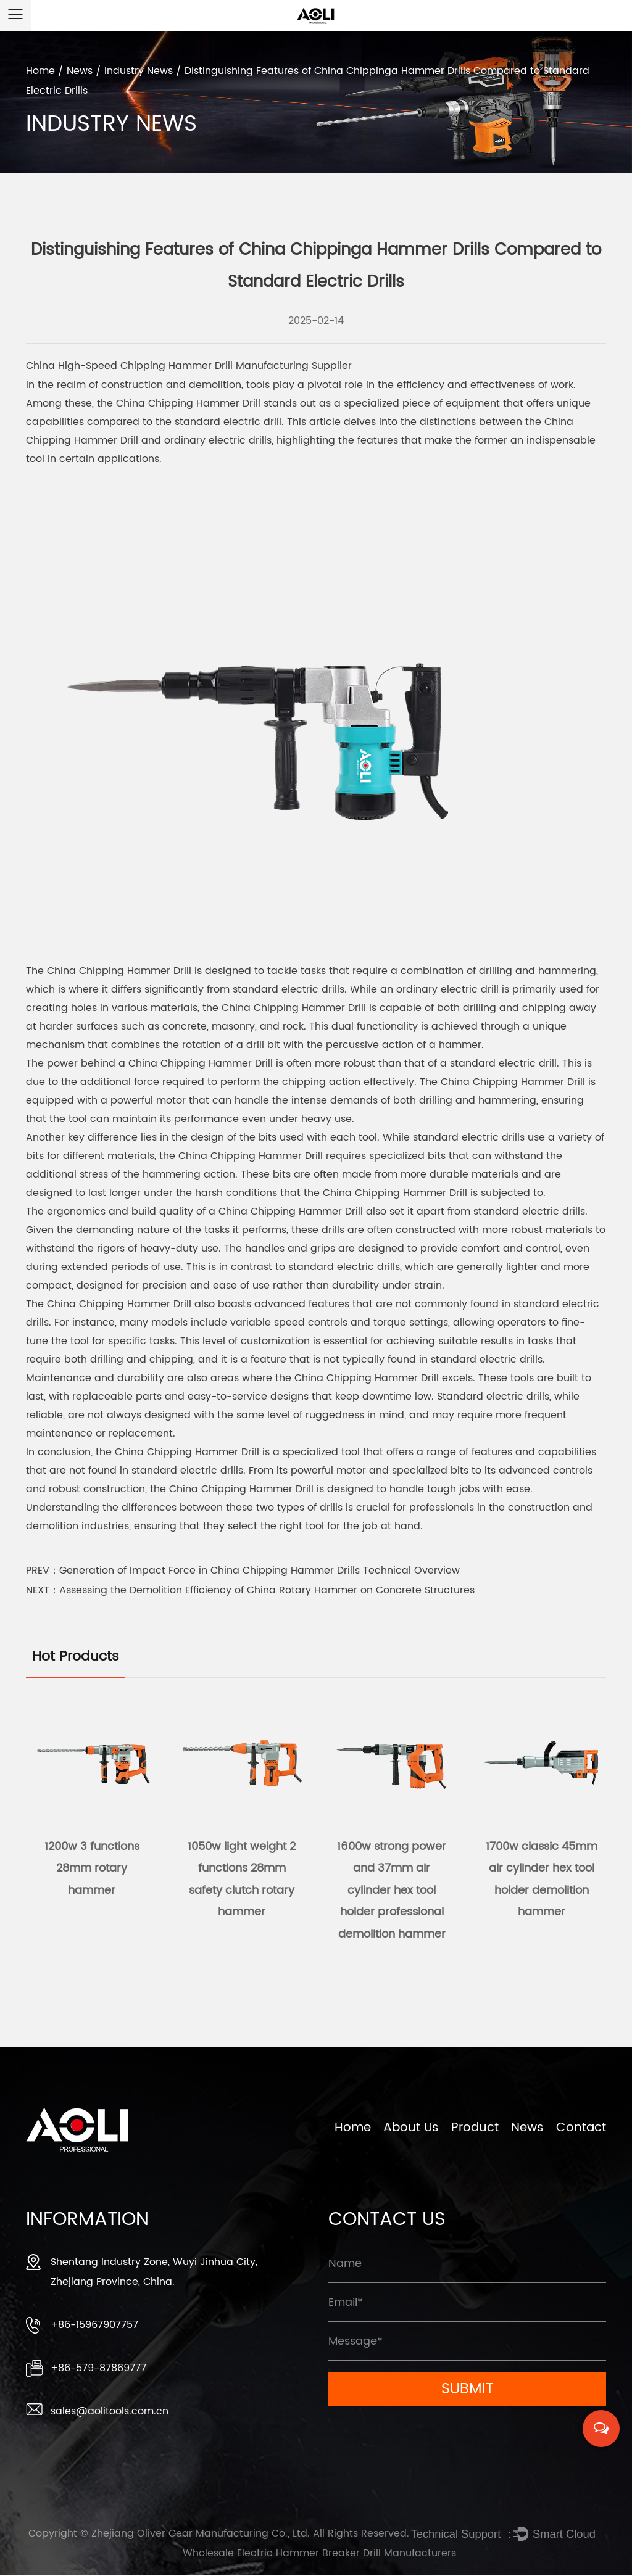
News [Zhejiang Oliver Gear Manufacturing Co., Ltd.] (527, 2131)
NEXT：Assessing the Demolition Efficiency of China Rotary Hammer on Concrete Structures (250, 1590)
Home (40, 71)
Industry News (138, 71)
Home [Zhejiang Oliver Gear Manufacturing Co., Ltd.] (353, 2131)
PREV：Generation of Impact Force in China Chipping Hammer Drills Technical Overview (243, 1571)
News (80, 71)
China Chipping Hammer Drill (188, 403)
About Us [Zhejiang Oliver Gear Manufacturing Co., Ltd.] (411, 2131)
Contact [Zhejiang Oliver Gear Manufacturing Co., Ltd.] (581, 2131)
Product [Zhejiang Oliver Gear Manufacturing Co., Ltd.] (475, 2131)
